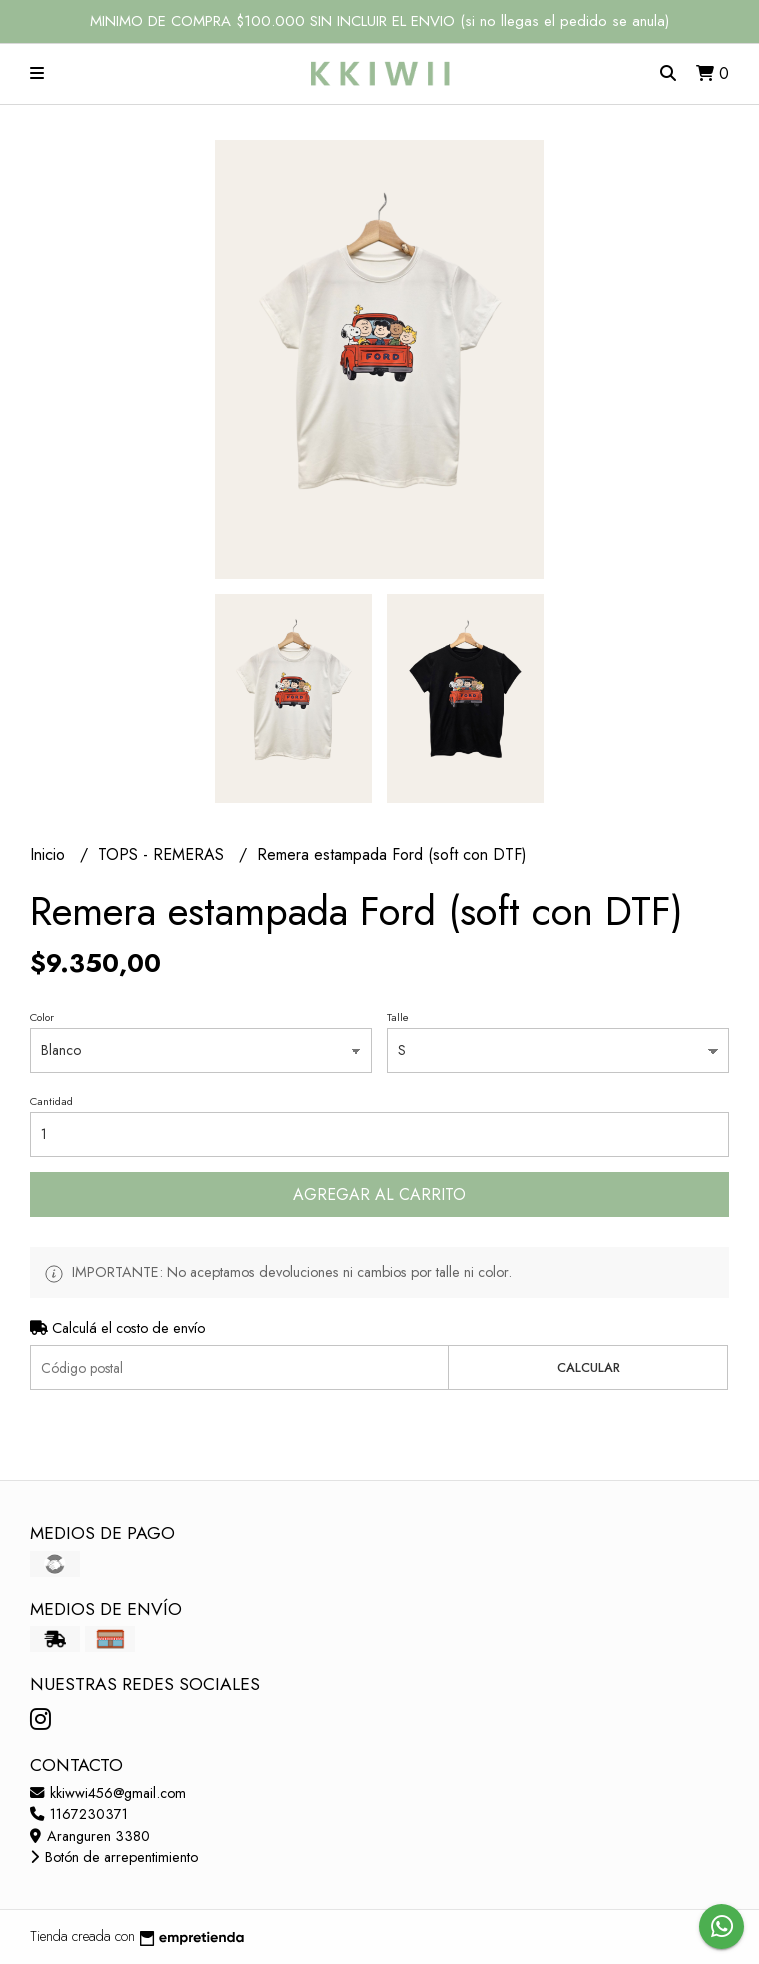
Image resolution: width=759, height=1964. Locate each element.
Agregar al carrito (379, 1194)
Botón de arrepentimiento (114, 1857)
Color (42, 1017)
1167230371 (79, 1814)
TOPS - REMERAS (163, 854)
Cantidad (51, 1101)
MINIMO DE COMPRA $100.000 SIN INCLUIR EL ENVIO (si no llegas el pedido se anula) (379, 21)
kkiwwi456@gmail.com (108, 1793)
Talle (398, 1017)
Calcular (588, 1367)
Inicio (50, 854)
